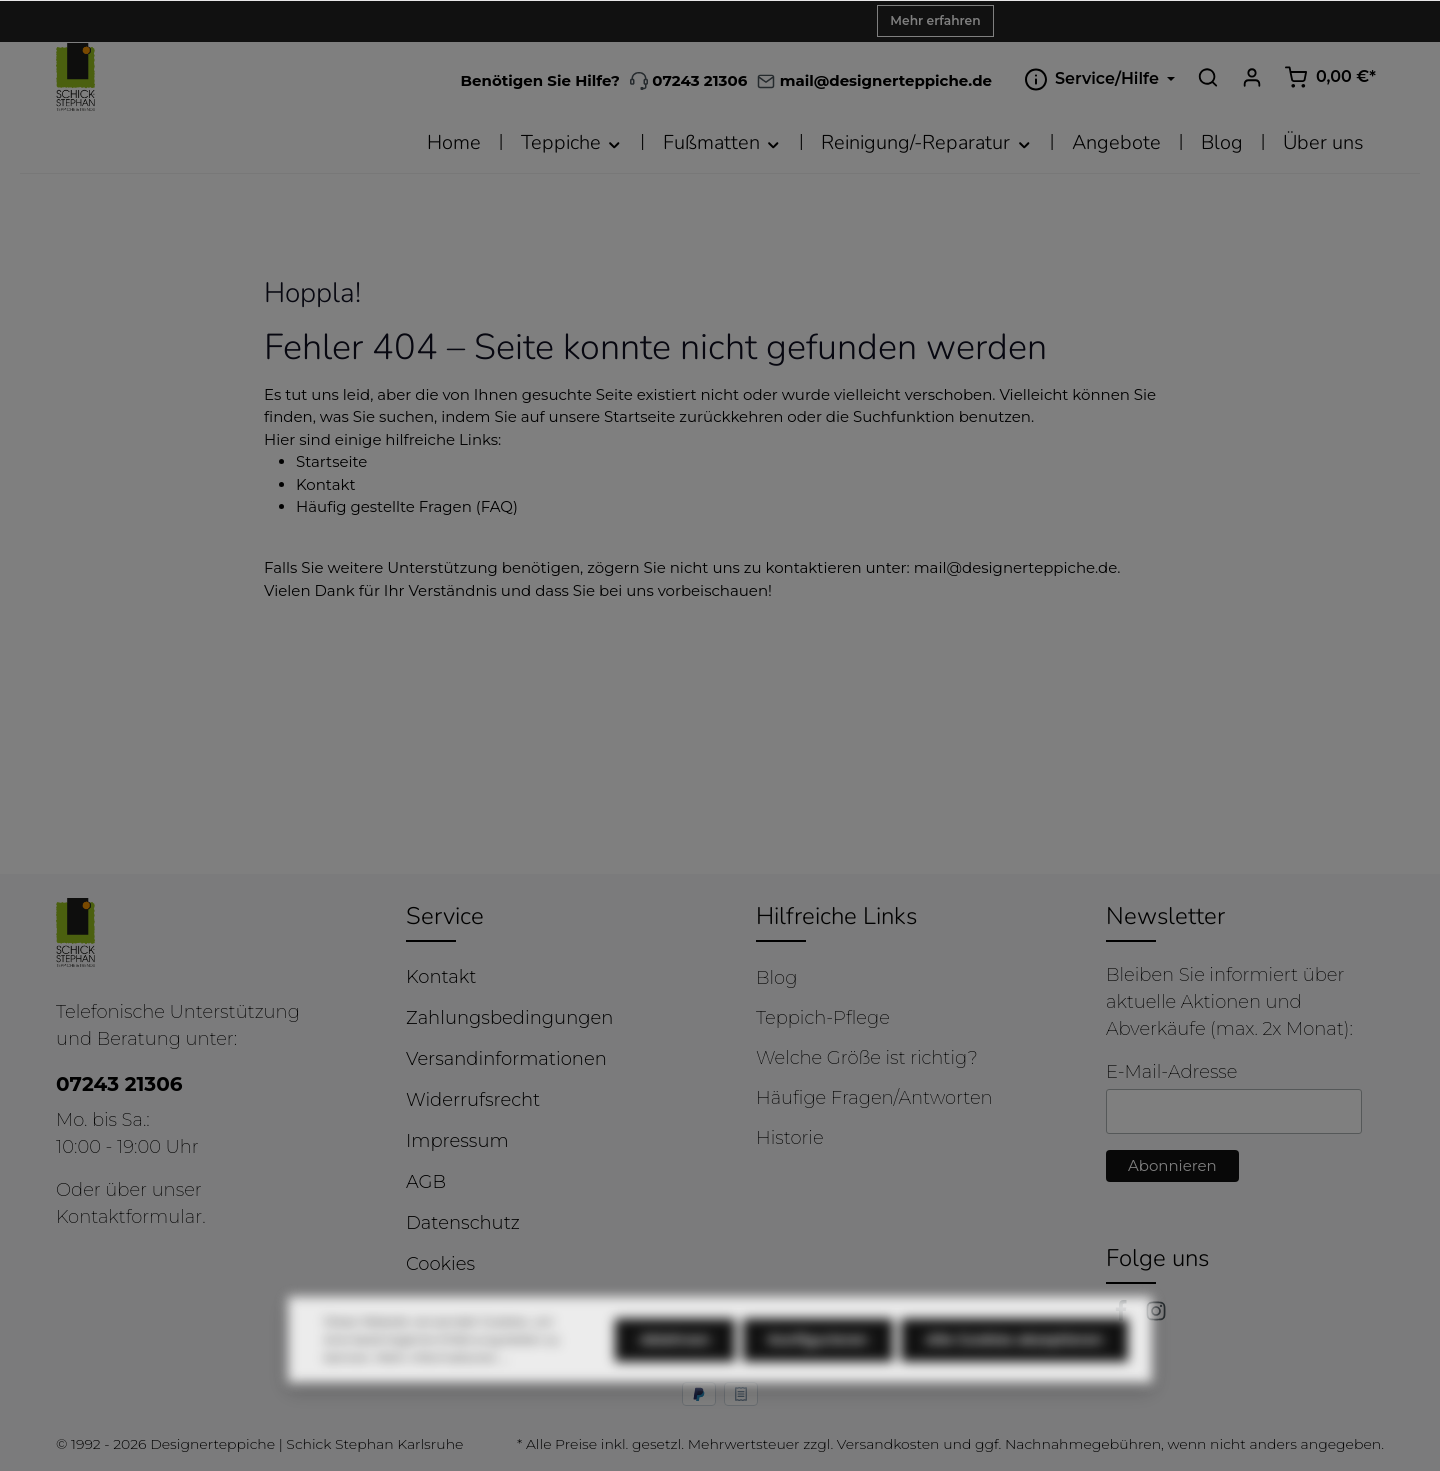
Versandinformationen (506, 1059)
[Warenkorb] (1330, 77)
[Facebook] (1123, 1316)
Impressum (457, 1141)
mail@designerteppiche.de (1016, 567)
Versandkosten (888, 1444)
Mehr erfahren (935, 20)
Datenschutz (463, 1223)
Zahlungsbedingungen (509, 1018)
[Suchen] (1208, 77)
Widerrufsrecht (473, 1100)
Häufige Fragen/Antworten (874, 1098)
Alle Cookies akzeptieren (1014, 1379)
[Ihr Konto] (1252, 77)
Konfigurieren (818, 1379)
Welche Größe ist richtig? (867, 1058)
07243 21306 (688, 80)
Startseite (331, 461)
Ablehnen (675, 1379)
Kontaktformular (129, 1217)
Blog (776, 978)
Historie (790, 1138)
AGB (426, 1182)
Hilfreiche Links (836, 916)
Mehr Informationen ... (442, 1396)
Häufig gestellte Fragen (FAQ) (407, 506)
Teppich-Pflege (823, 1018)
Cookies (440, 1264)
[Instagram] (1156, 1316)
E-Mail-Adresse (1171, 1072)
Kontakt (326, 484)
